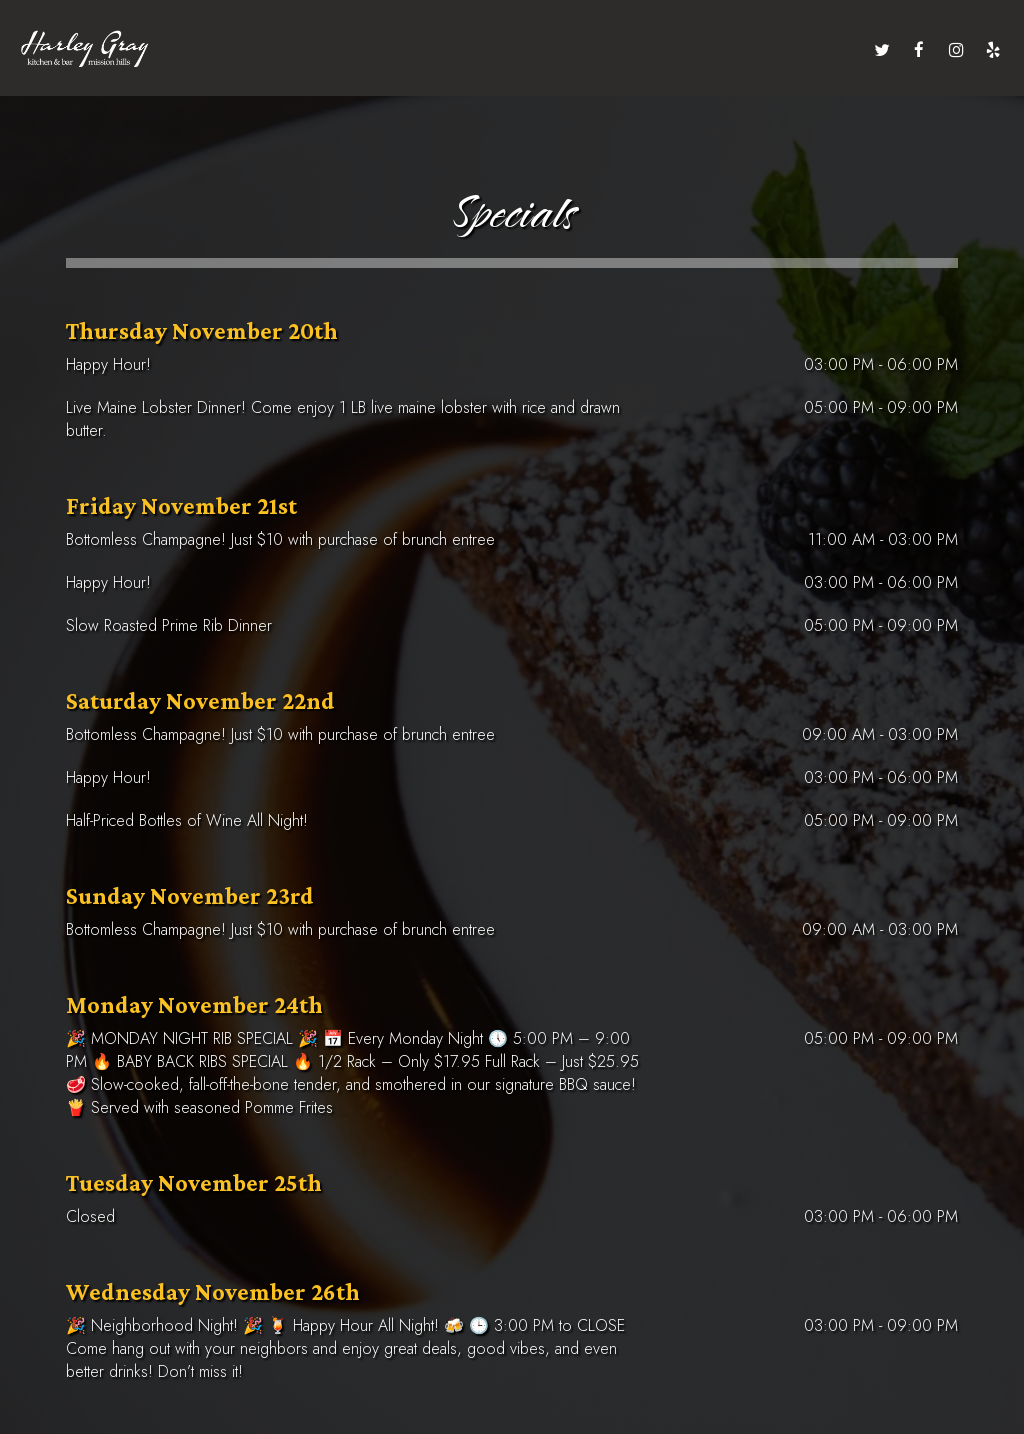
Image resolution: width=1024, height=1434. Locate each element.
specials (513, 49)
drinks (281, 49)
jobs (743, 49)
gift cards (682, 49)
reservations (595, 49)
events (448, 49)
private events (364, 49)
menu (225, 49)
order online (813, 49)
